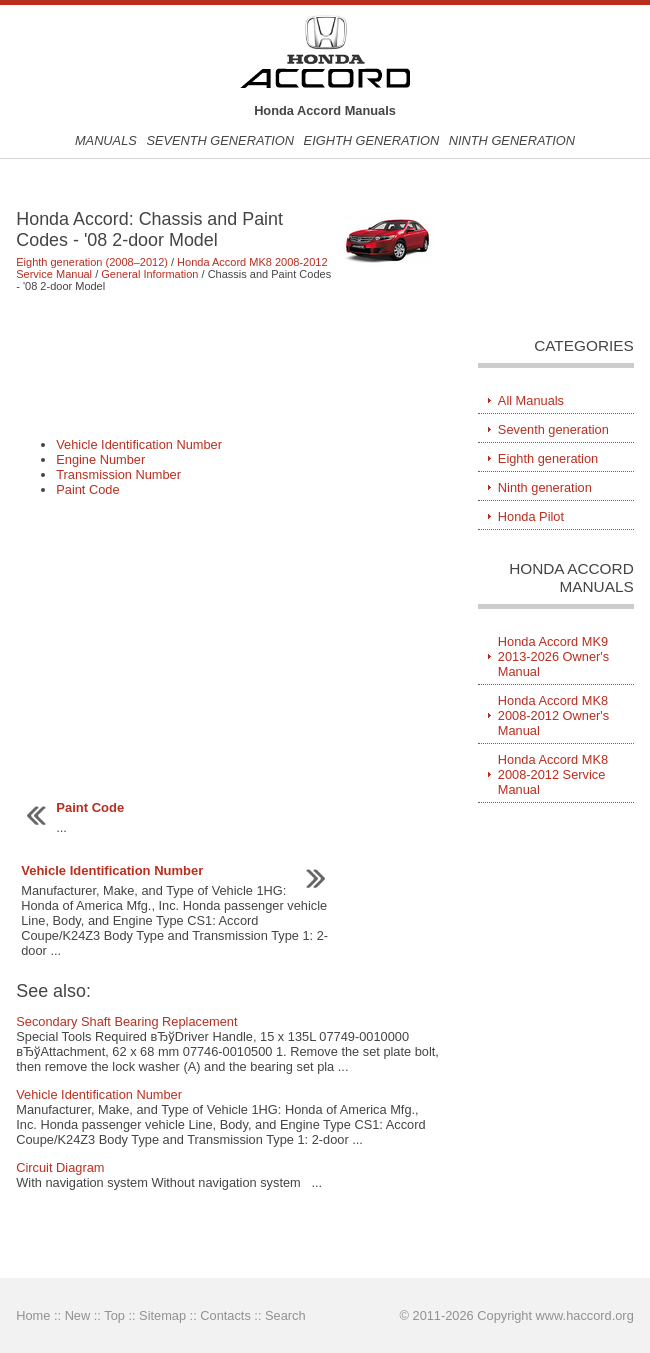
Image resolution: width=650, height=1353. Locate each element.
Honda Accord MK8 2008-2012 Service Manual (553, 774)
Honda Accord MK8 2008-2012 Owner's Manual (553, 715)
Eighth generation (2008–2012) (92, 262)
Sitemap (162, 1315)
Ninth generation (512, 140)
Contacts (225, 1315)
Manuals (106, 140)
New (78, 1315)
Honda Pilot (531, 516)
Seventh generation (220, 140)
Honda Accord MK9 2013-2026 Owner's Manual (553, 656)
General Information (149, 274)
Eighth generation (372, 140)
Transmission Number (118, 474)
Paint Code (87, 489)
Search (285, 1315)
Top (114, 1315)
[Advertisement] (228, 364)
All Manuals (531, 400)
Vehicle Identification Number (139, 444)
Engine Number (100, 459)
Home (33, 1315)
